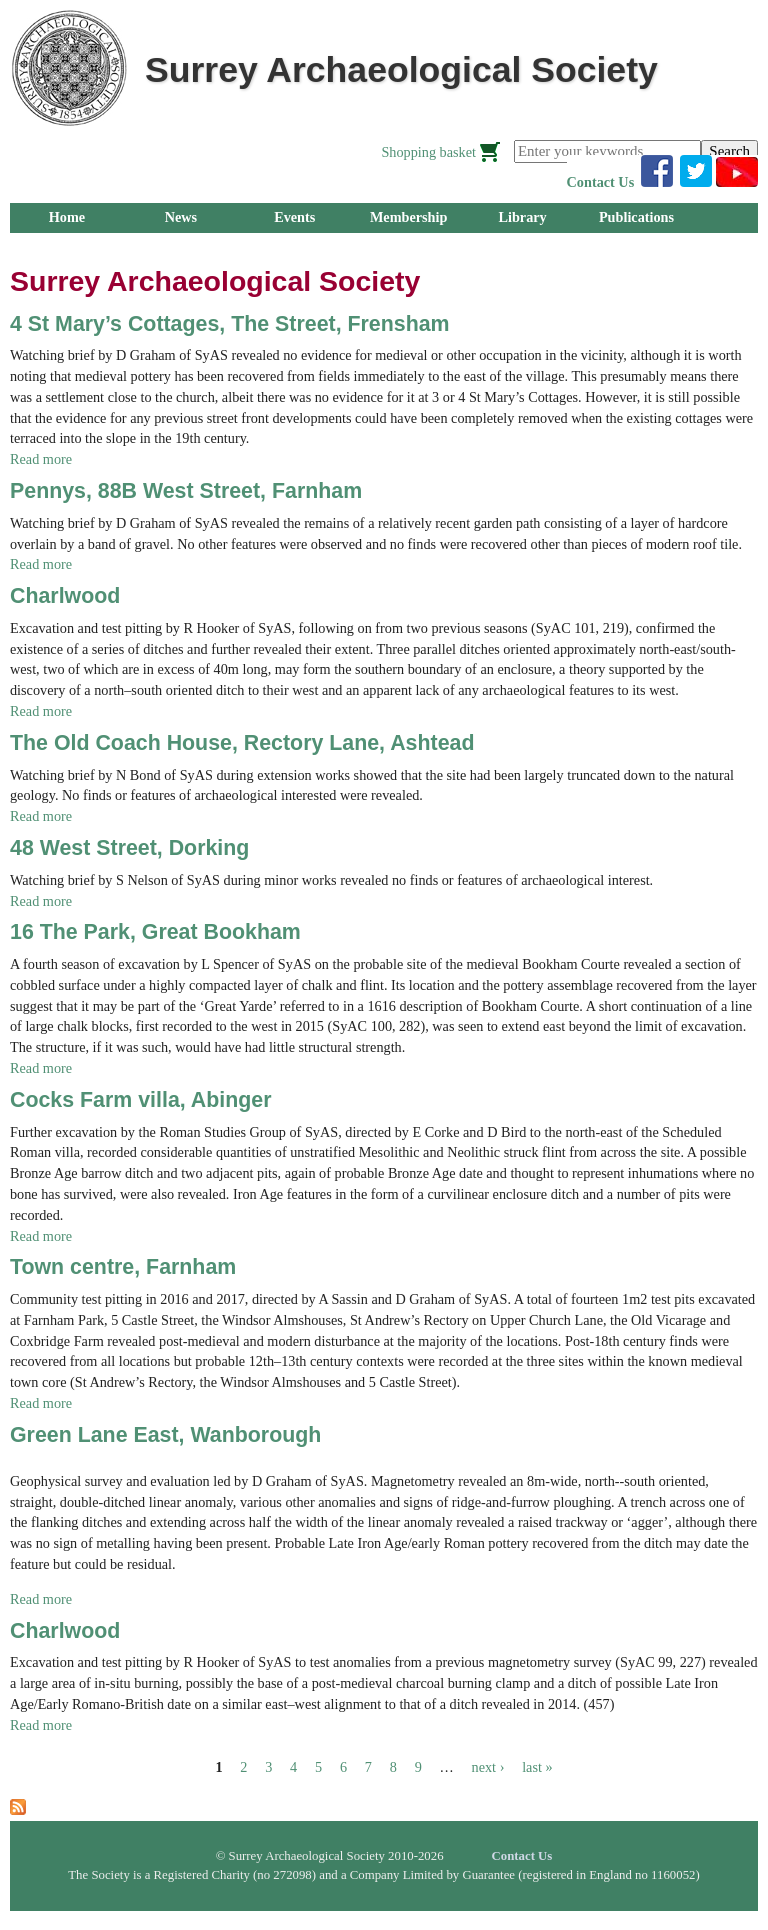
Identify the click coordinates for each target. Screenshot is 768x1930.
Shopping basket (428, 152)
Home (67, 217)
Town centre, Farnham (123, 1267)
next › (488, 1767)
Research (181, 247)
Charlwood (65, 596)
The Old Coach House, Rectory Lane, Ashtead (242, 743)
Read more (41, 459)
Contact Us (601, 182)
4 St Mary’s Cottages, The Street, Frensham (230, 324)
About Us (408, 247)
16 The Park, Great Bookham (155, 932)
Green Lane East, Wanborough (165, 1435)
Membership (409, 217)
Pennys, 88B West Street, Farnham (186, 491)
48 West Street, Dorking (129, 848)
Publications (636, 217)
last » (537, 1767)
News (181, 217)
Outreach (294, 247)
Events (294, 217)
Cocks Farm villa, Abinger (141, 1100)
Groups (67, 247)
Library (522, 217)
